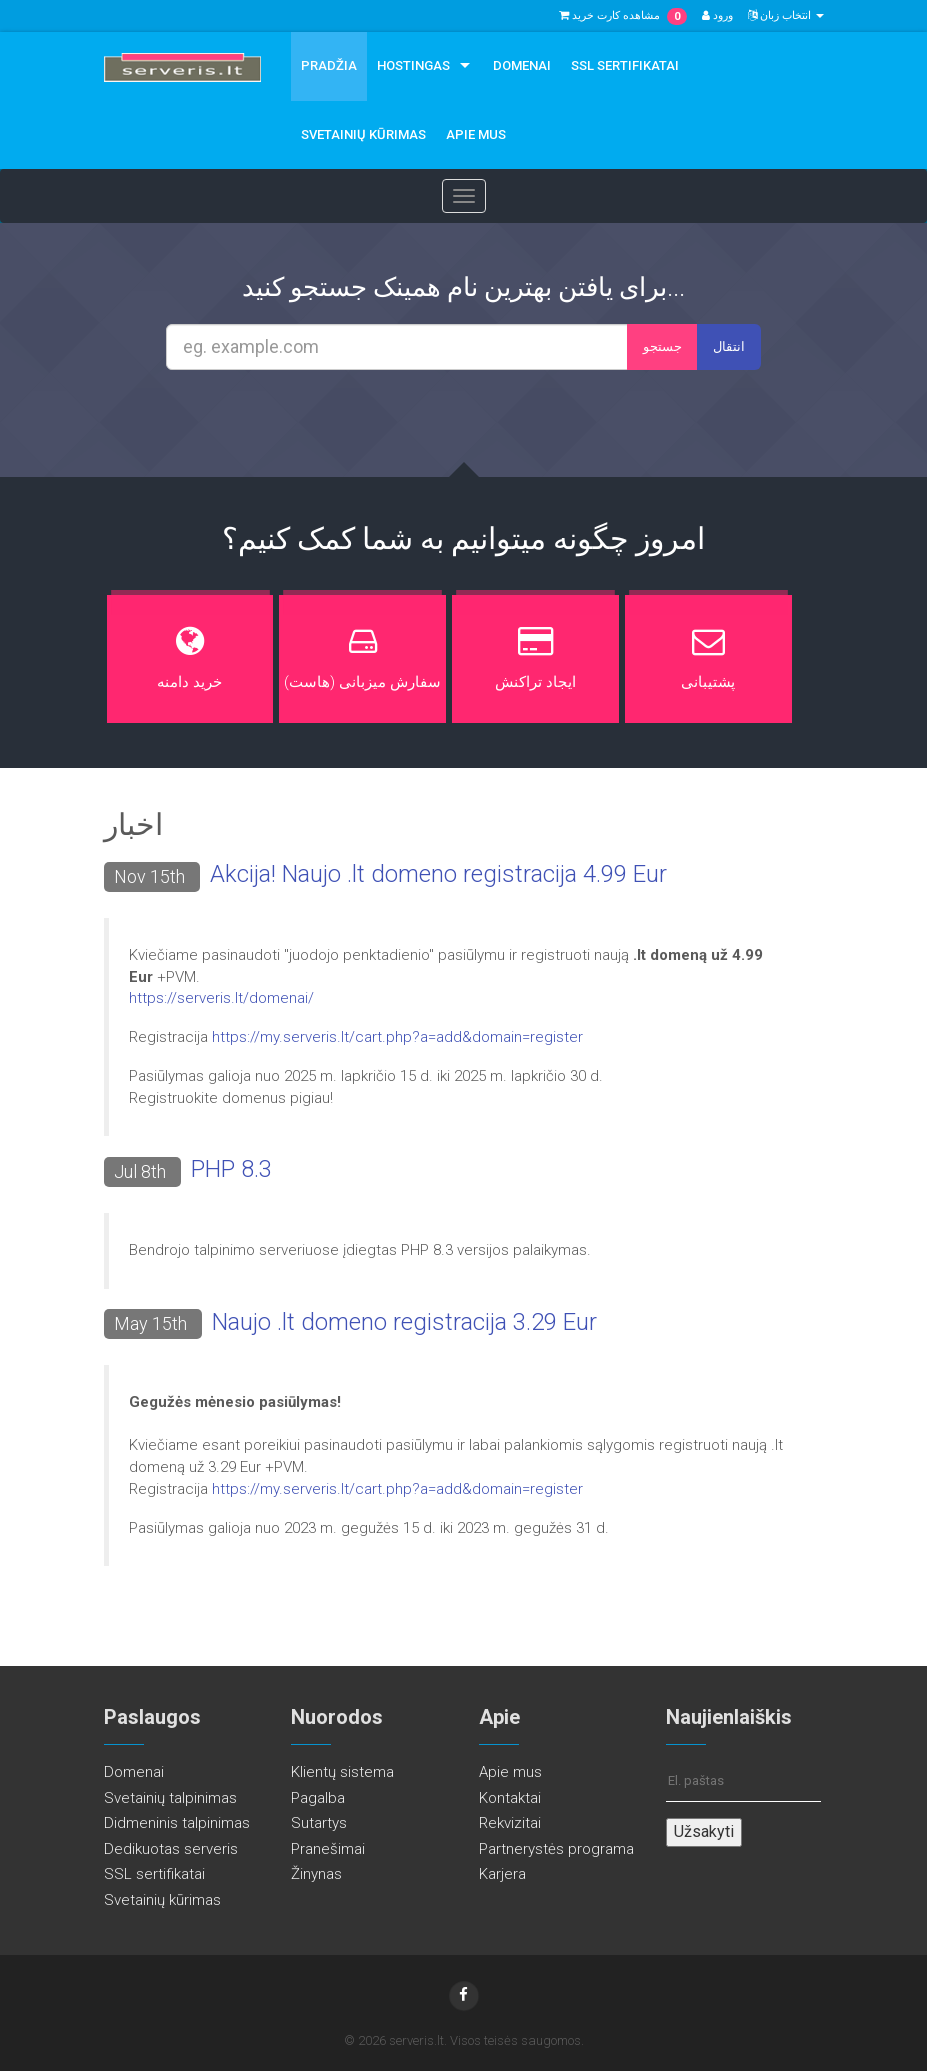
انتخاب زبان (786, 15)
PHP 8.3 (231, 1169)
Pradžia (329, 65)
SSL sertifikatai (625, 65)
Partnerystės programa (556, 1849)
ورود (717, 15)
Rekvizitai (510, 1823)
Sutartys (319, 1823)
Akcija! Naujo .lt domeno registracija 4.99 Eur (438, 874)
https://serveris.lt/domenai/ (221, 998)
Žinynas (316, 1874)
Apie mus (476, 134)
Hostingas (413, 65)
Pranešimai (328, 1849)
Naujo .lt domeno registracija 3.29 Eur (404, 1322)
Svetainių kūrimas (363, 134)
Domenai (522, 65)
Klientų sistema (342, 1772)
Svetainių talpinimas (170, 1798)
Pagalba (318, 1798)
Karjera (502, 1874)
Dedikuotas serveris (171, 1849)
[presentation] (482, 424)
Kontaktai (510, 1798)
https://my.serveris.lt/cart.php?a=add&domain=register (397, 1037)
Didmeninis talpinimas (177, 1823)
